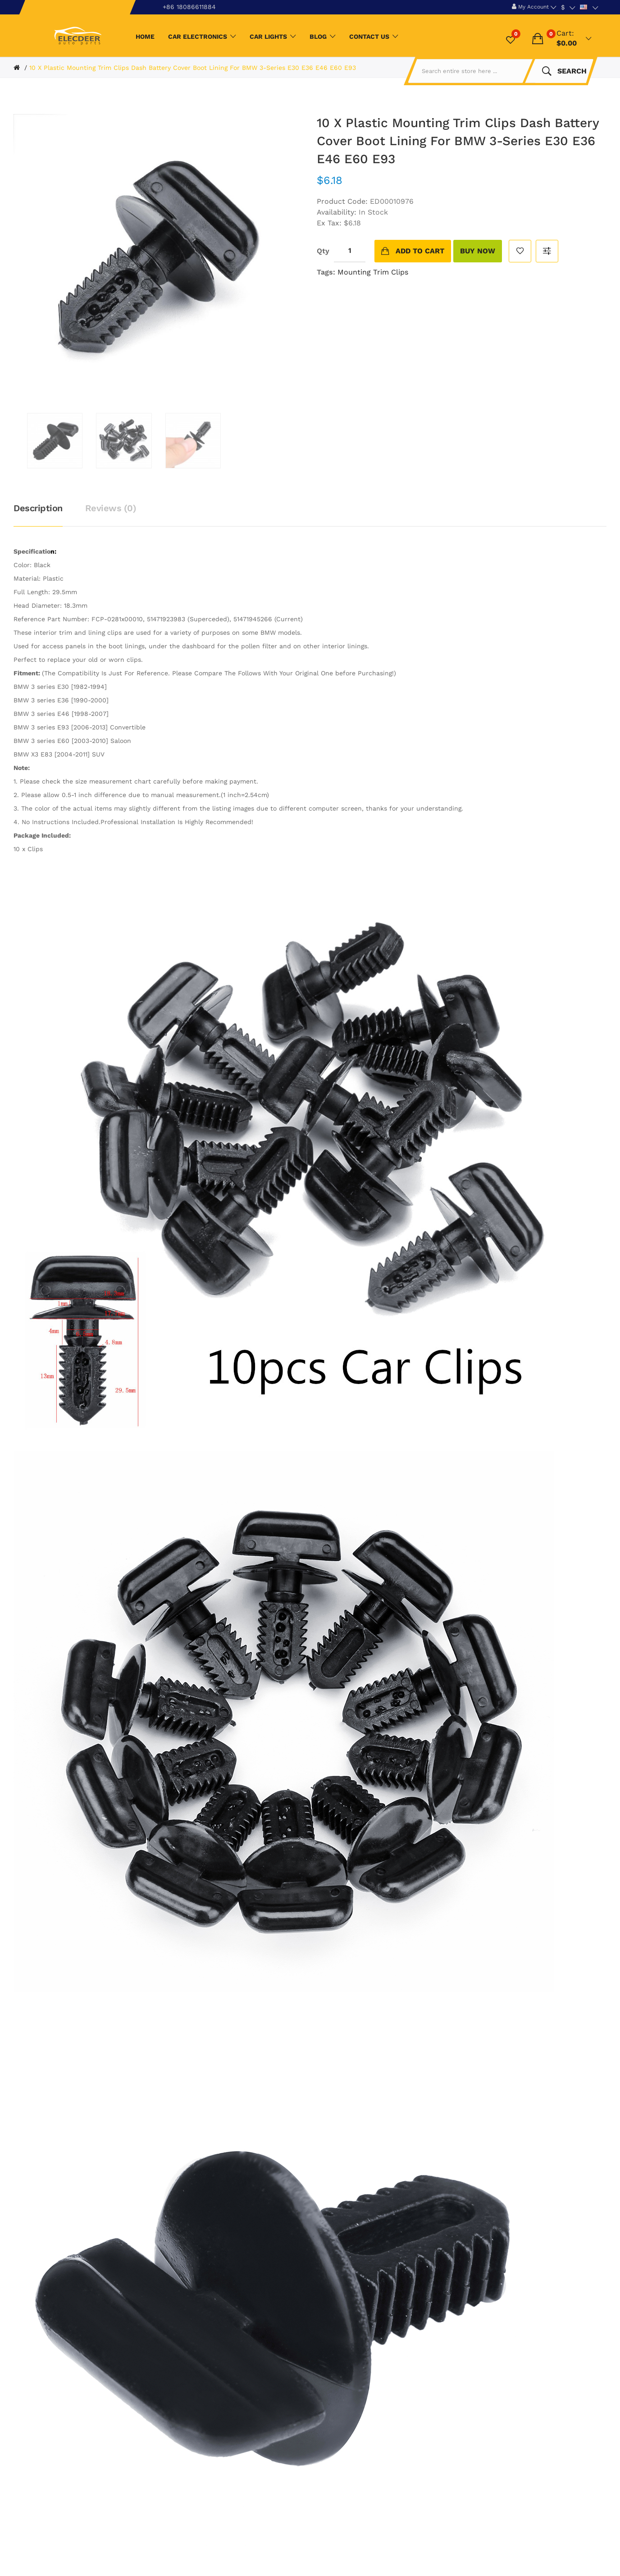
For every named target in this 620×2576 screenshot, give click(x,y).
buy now (477, 251)
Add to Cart (420, 251)
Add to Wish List (520, 251)
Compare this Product (547, 251)
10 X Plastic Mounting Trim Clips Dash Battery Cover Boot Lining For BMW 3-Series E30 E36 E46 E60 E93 (192, 67)
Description (38, 508)
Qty (323, 251)
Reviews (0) (111, 508)
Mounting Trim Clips (372, 272)
